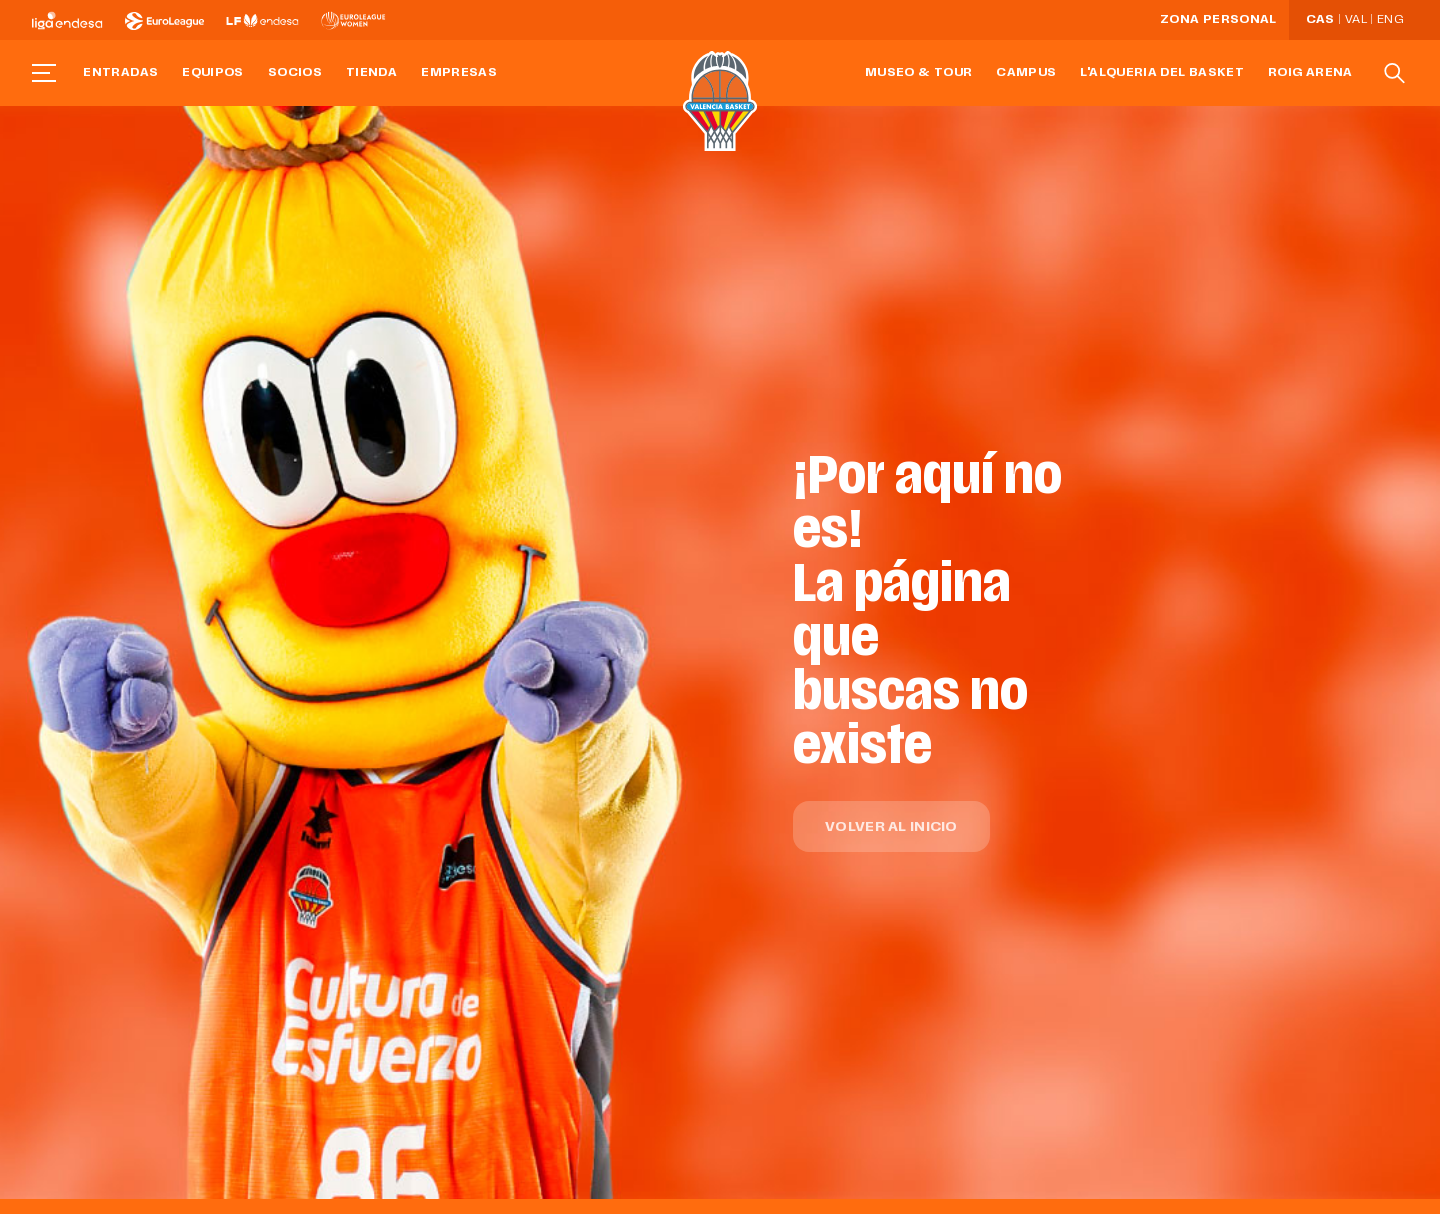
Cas (1320, 20)
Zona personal (1218, 20)
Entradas (120, 73)
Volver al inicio (891, 827)
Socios (295, 73)
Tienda (371, 73)
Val (1356, 20)
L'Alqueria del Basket (1162, 73)
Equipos (213, 73)
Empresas (459, 73)
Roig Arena (1310, 73)
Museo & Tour (918, 73)
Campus (1026, 73)
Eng (1390, 20)
